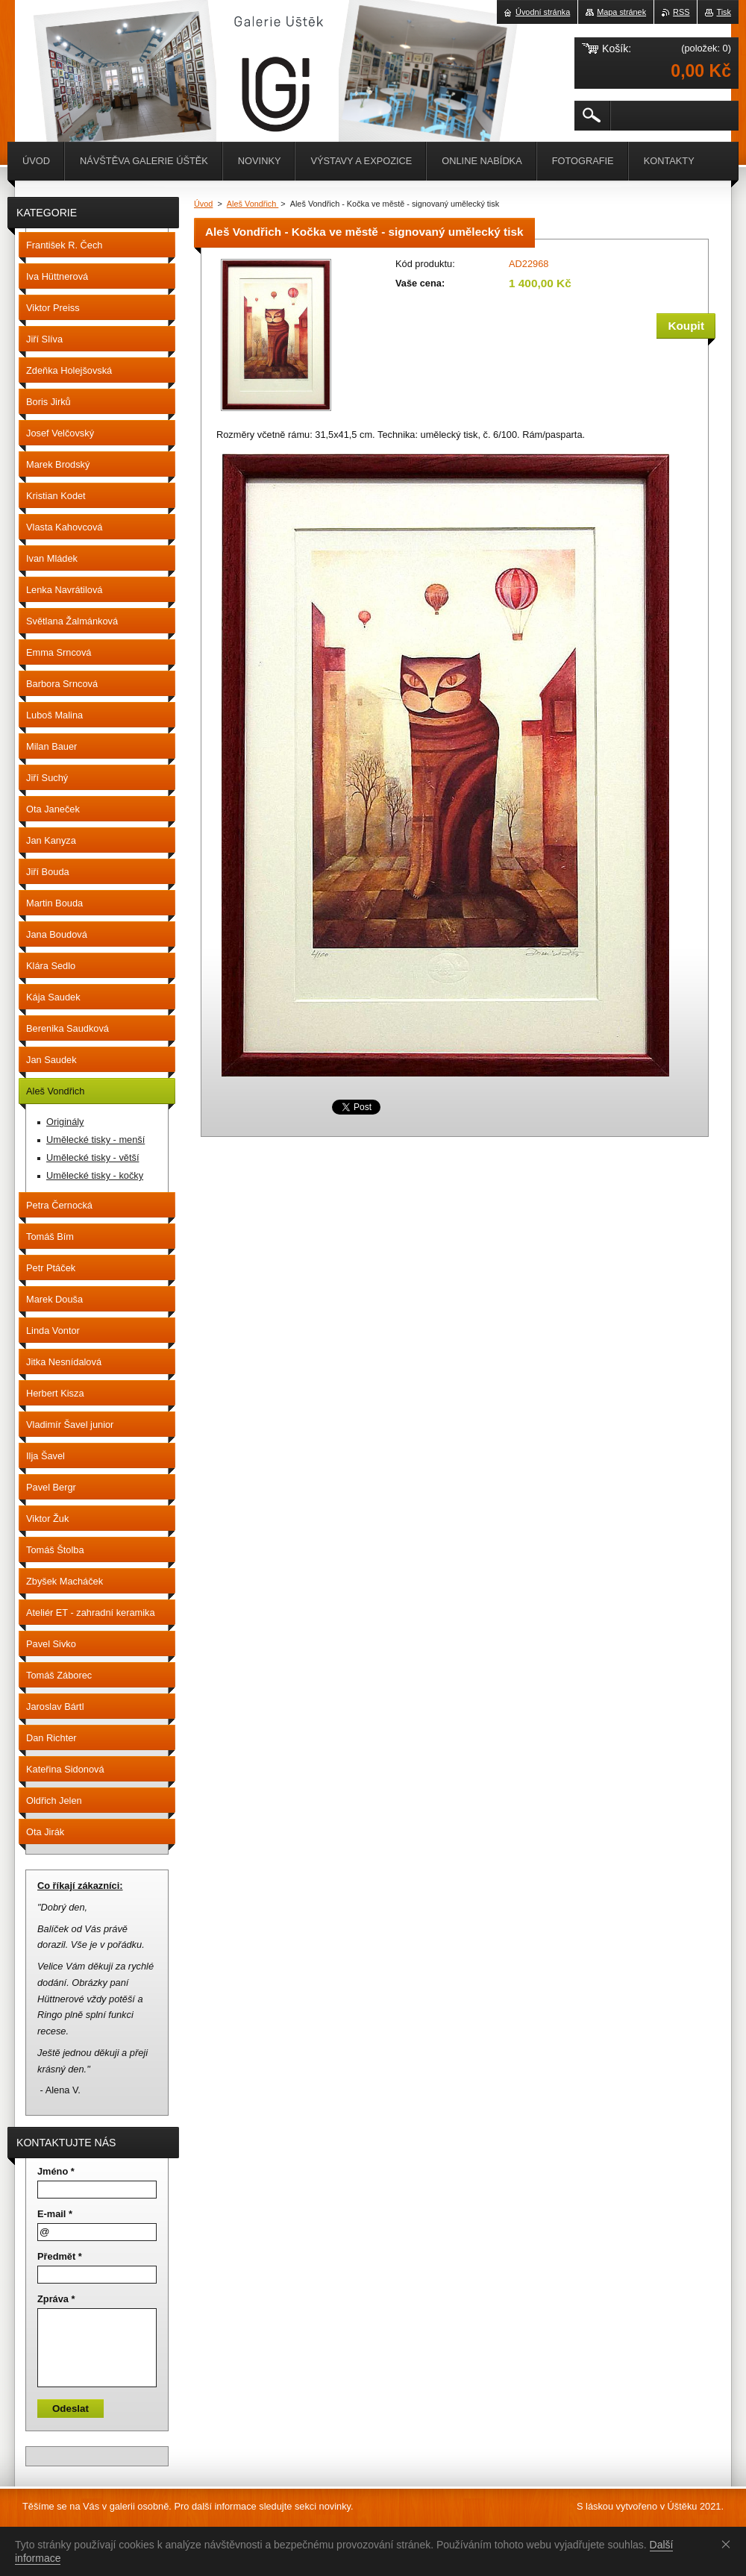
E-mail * (54, 2213)
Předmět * (59, 2256)
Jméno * (56, 2171)
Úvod (203, 203)
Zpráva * (56, 2298)
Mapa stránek (621, 11)
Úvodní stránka (542, 11)
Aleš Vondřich (253, 203)
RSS (681, 11)
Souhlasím (729, 2544)
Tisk (723, 11)
